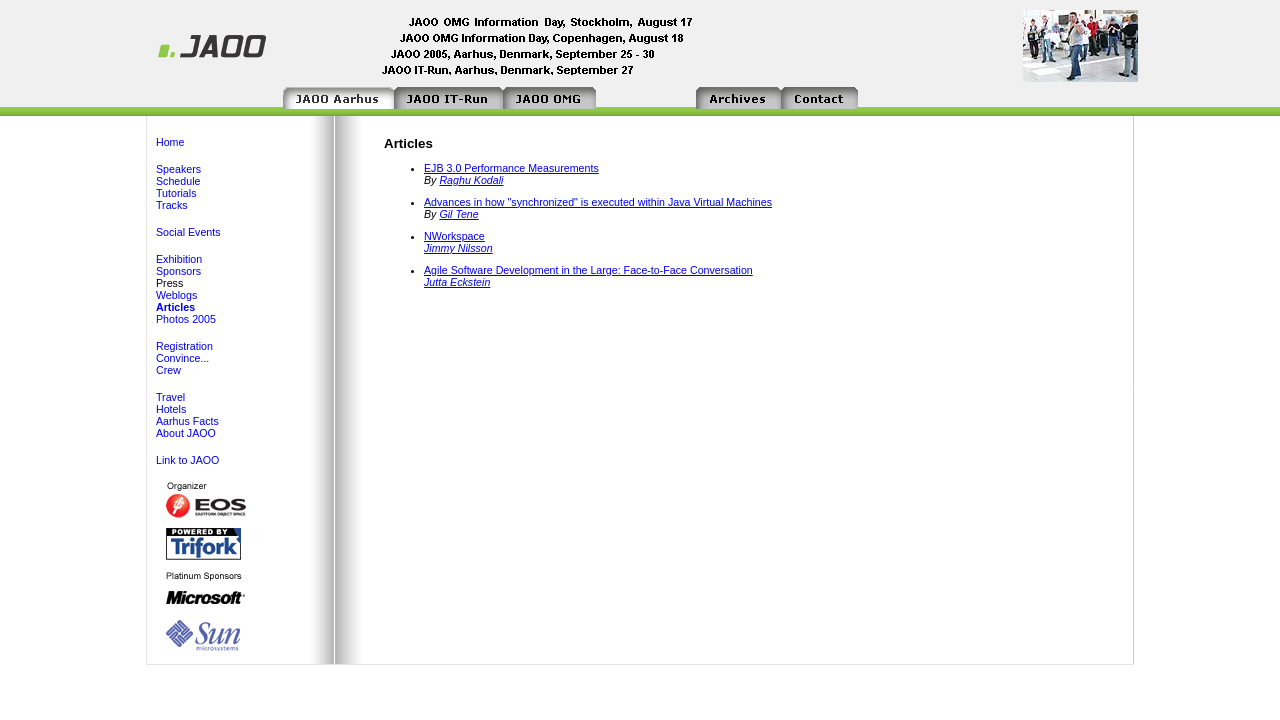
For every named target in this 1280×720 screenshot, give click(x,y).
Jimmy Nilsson (458, 248)
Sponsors (178, 271)
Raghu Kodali (471, 180)
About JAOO (186, 433)
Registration (184, 346)
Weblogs (176, 295)
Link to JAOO (187, 460)
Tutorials (176, 193)
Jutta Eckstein (457, 282)
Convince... (182, 358)
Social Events (188, 232)
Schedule (178, 181)
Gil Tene (458, 214)
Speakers (178, 169)
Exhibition (179, 259)
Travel (170, 397)
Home (170, 142)
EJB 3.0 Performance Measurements (511, 168)
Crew (168, 370)
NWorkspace (454, 236)
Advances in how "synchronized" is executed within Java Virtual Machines (598, 202)
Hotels (171, 409)
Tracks (172, 205)
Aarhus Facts (187, 421)
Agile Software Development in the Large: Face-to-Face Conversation (588, 270)
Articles (175, 307)
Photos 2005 (186, 319)
